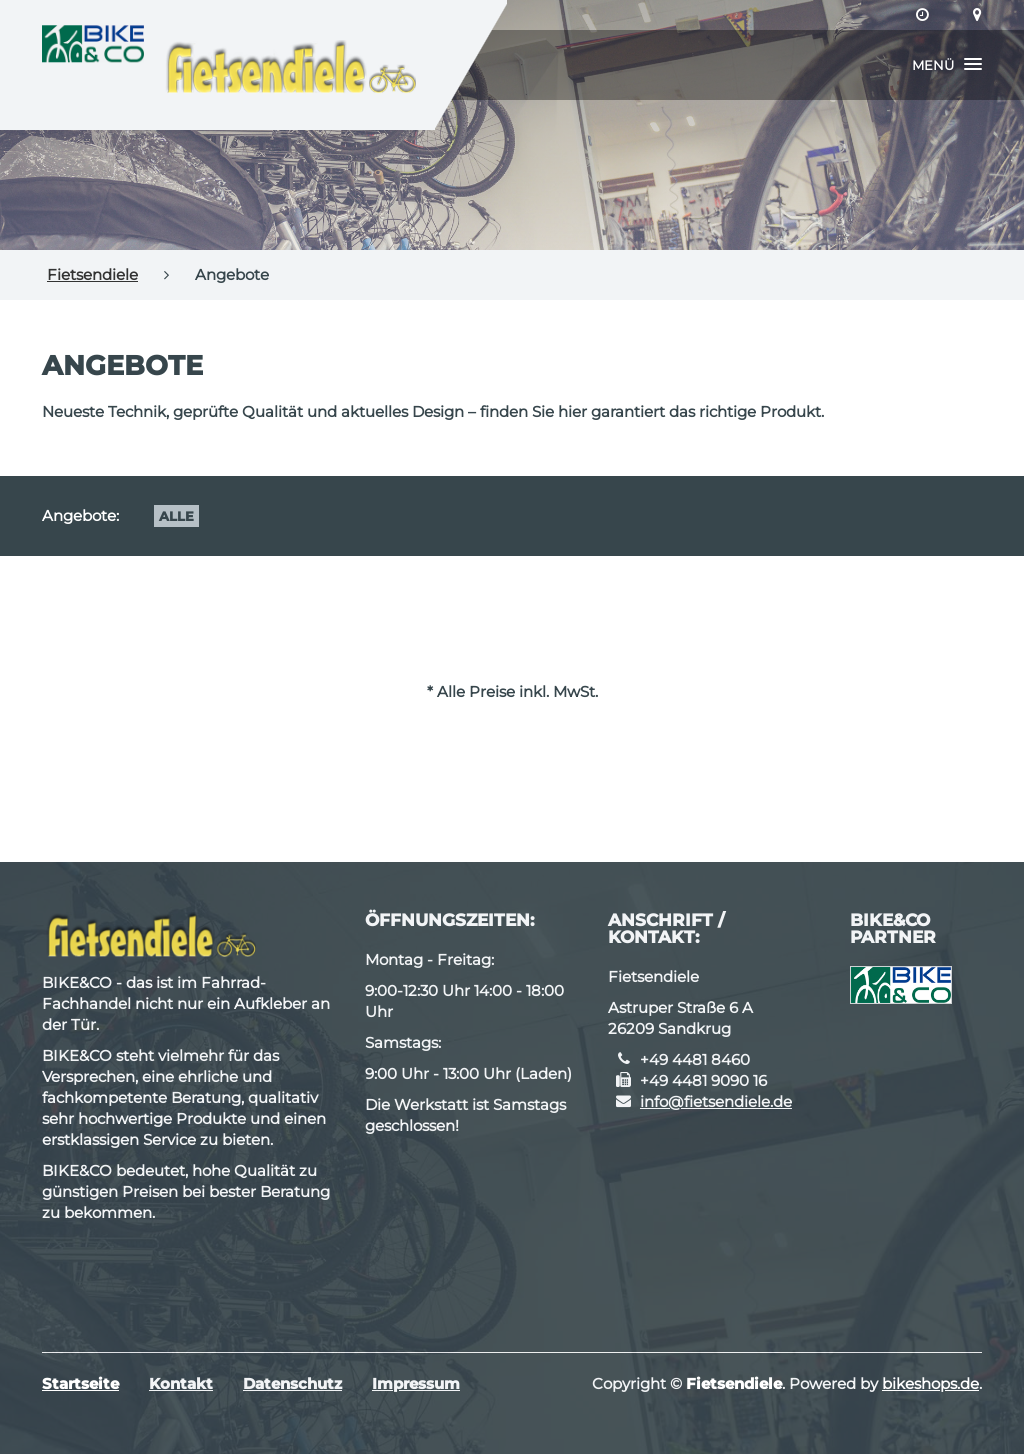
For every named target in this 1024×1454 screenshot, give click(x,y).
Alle (176, 516)
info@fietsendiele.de (716, 1101)
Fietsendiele (92, 274)
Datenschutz (292, 1383)
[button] (947, 65)
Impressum (416, 1383)
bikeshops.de (930, 1383)
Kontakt (181, 1383)
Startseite (80, 1383)
